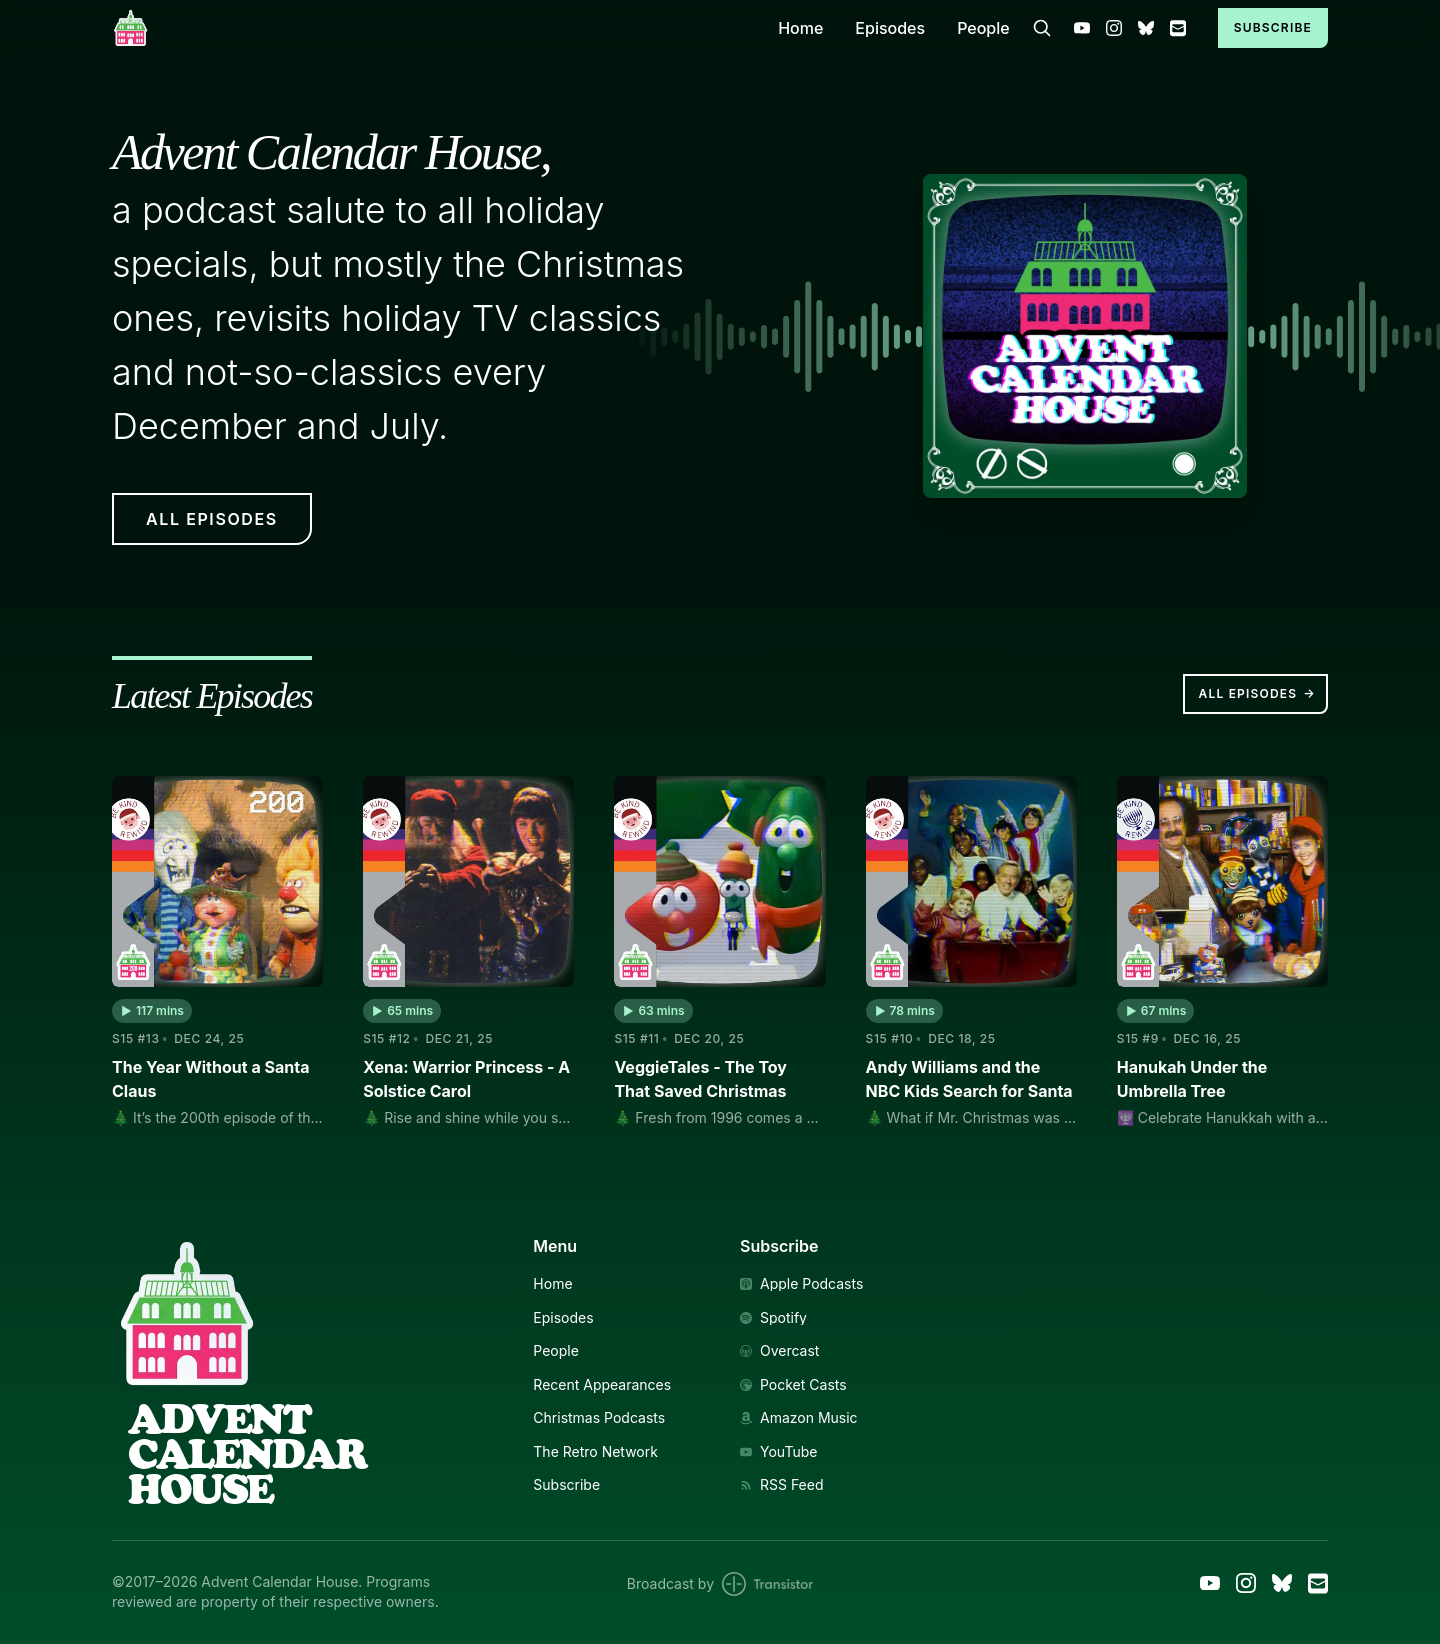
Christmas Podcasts (599, 1418)
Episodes (890, 28)
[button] (152, 1011)
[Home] (433, 27)
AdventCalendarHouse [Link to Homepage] (247, 1454)
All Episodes (1257, 694)
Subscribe (1273, 27)
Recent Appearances (602, 1385)
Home (800, 28)
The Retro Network (595, 1452)
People (983, 28)
